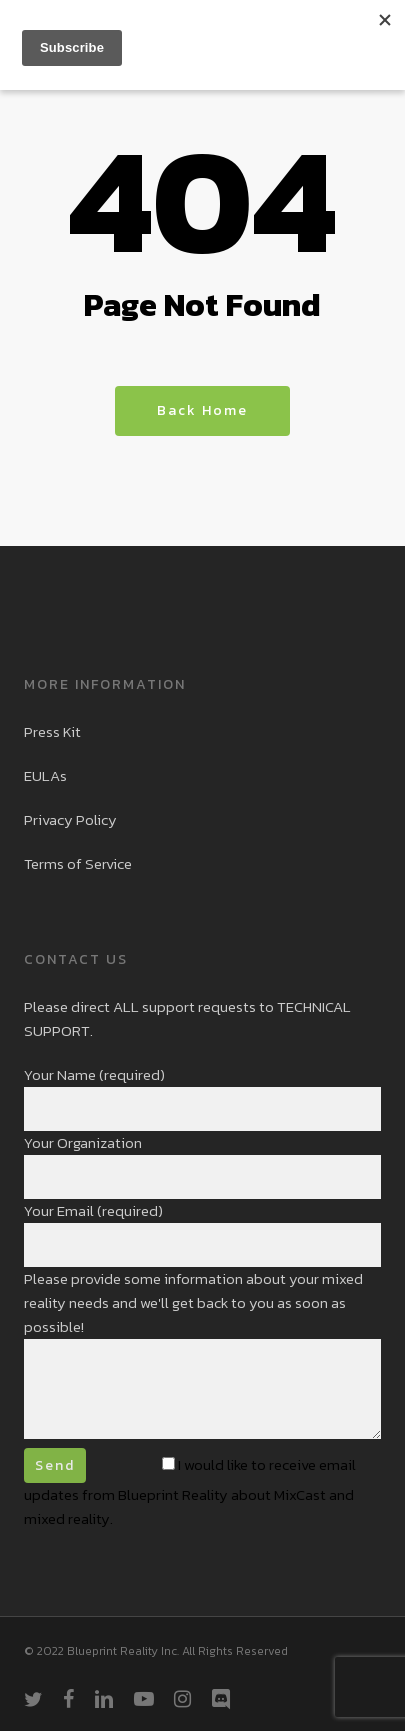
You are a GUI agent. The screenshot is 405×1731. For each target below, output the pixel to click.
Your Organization (202, 1165)
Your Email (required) (202, 1233)
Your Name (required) (202, 1097)
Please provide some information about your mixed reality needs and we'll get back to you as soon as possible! (202, 1356)
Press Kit (52, 731)
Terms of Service (78, 863)
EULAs (45, 775)
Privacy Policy (70, 819)
